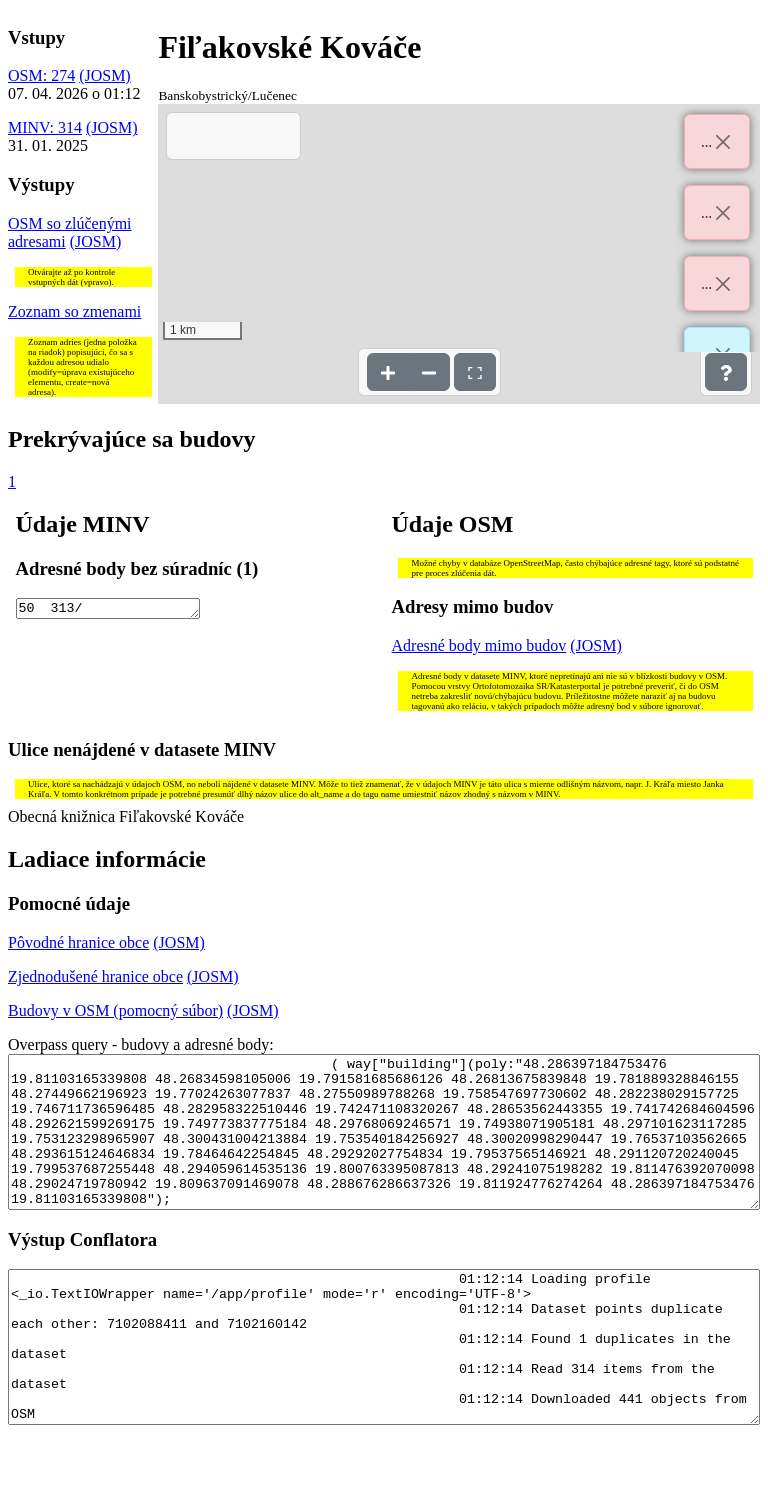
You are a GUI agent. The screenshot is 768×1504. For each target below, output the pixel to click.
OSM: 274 (41, 75)
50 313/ (108, 610)
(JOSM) (105, 75)
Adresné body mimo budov (479, 645)
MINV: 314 (45, 127)
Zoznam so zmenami (74, 311)
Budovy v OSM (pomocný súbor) (115, 1010)
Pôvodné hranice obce (78, 942)
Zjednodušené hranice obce (95, 976)
